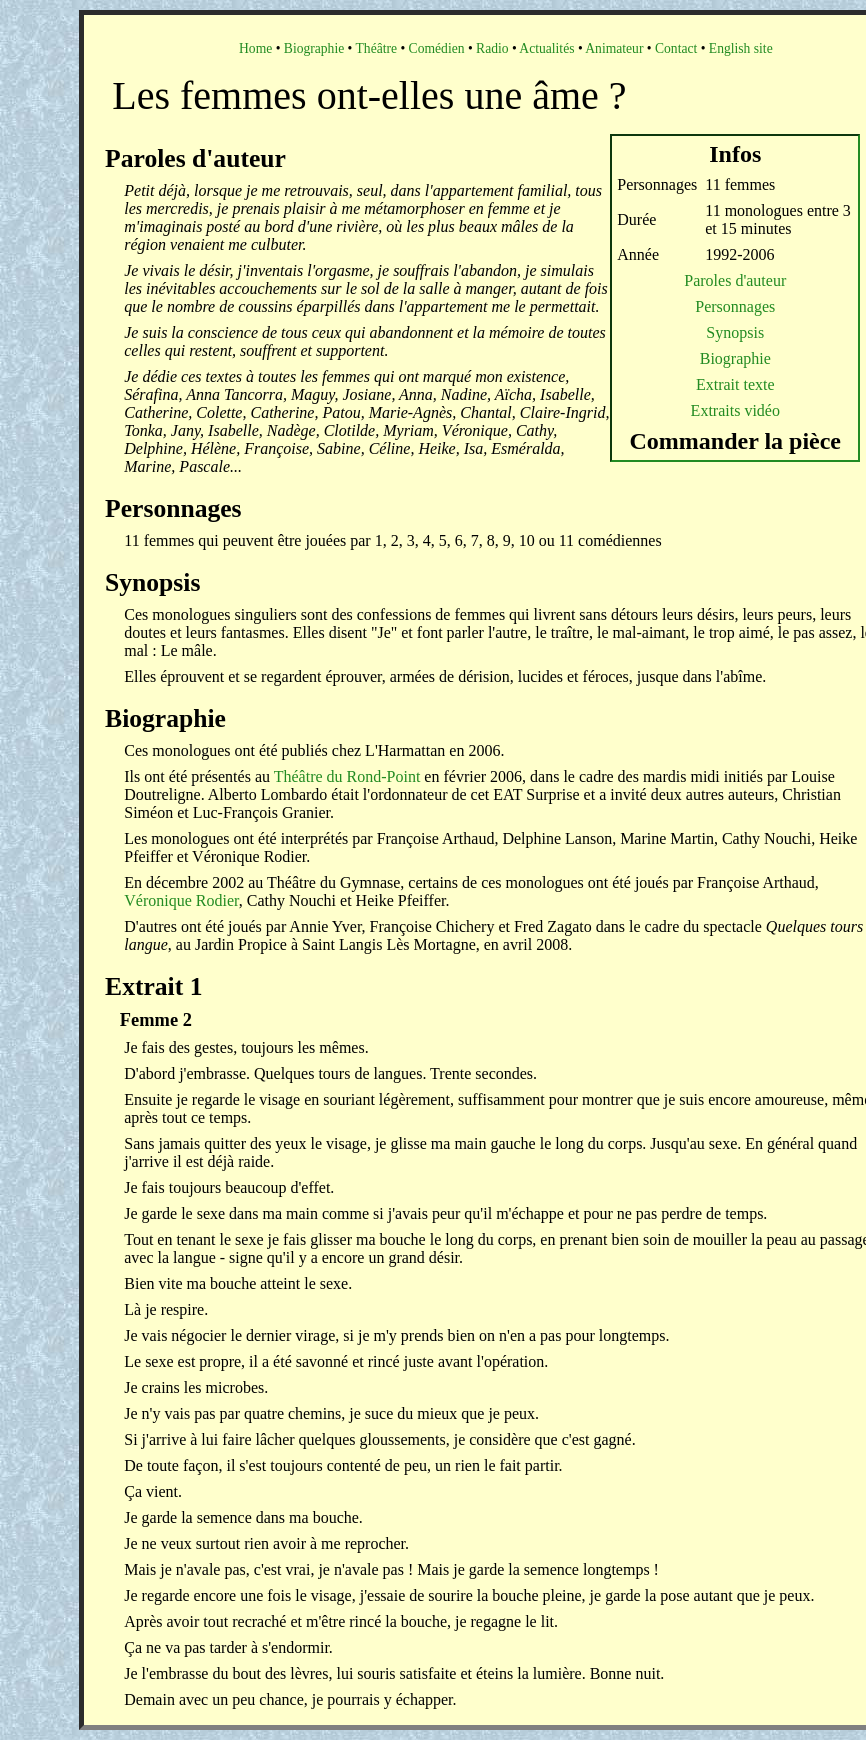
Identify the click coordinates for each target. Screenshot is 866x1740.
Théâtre (377, 48)
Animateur (614, 48)
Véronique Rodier (181, 900)
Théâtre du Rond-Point (347, 776)
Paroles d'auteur (735, 280)
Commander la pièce (736, 441)
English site (741, 48)
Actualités (546, 48)
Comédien (437, 48)
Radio (492, 48)
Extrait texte (735, 384)
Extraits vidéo (735, 410)
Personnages (735, 306)
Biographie (314, 48)
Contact (676, 48)
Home (255, 48)
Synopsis (735, 332)
